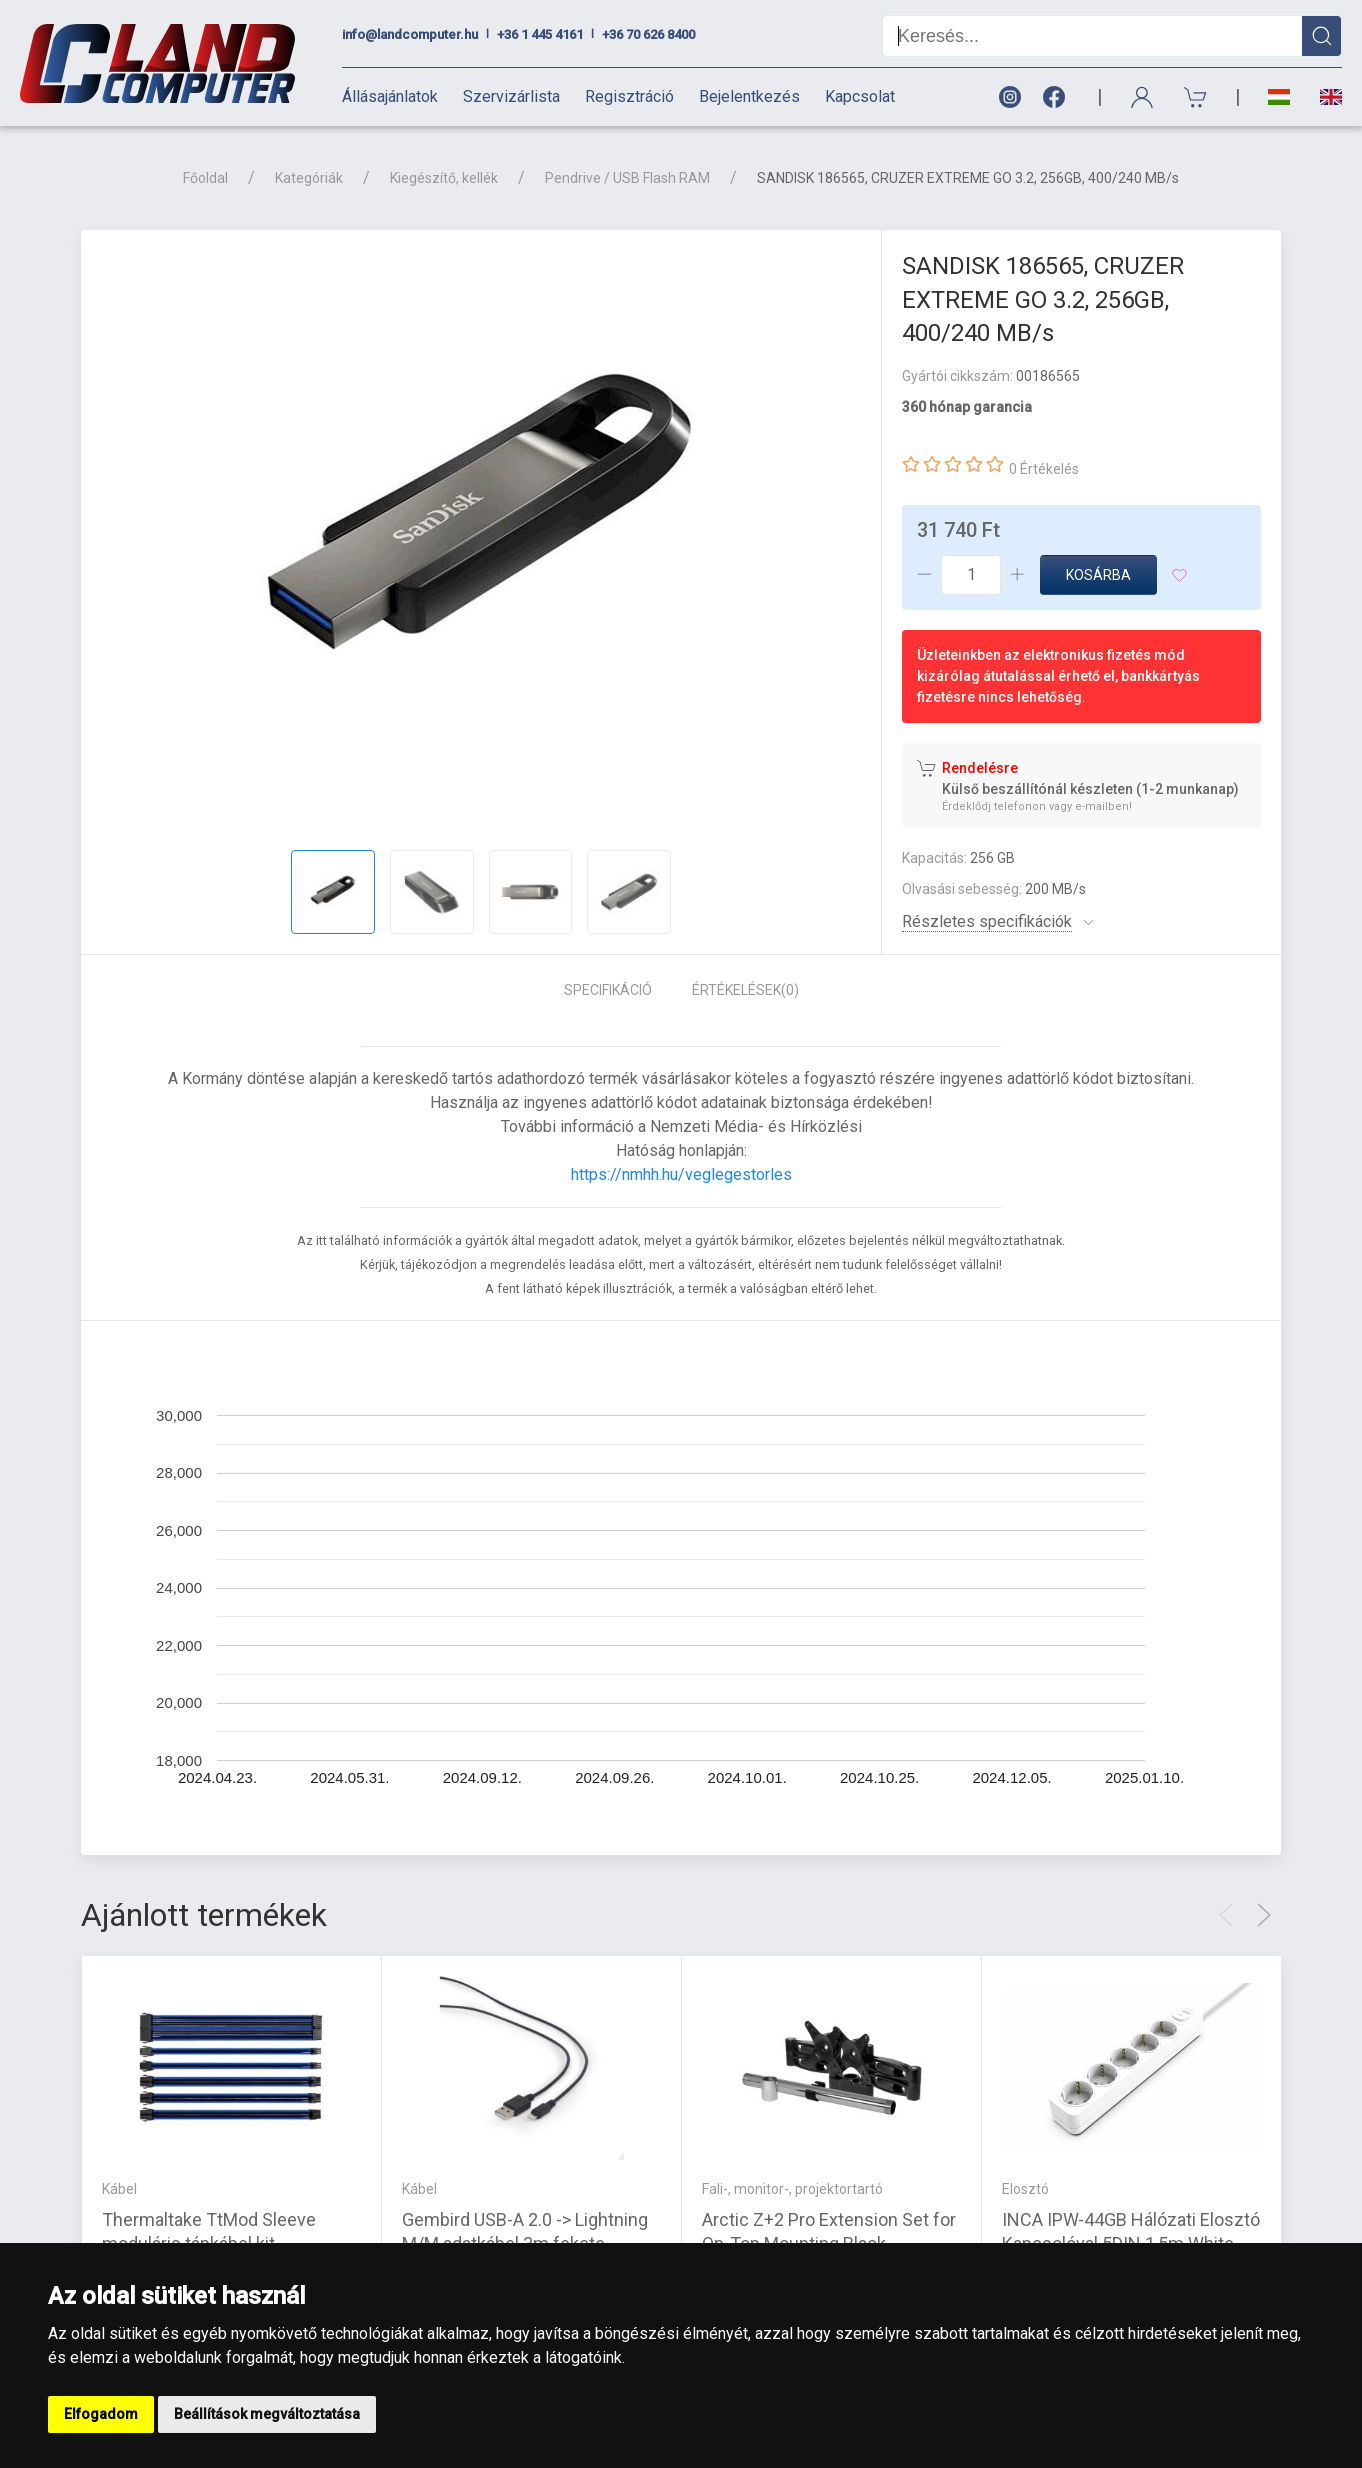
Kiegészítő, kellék (444, 178)
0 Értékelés (1044, 469)
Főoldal (205, 178)
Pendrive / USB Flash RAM (627, 178)
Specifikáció (608, 990)
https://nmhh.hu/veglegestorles (681, 1174)
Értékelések (745, 990)
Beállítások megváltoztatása (267, 2414)
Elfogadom (101, 2414)
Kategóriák (309, 178)
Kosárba (1098, 575)
